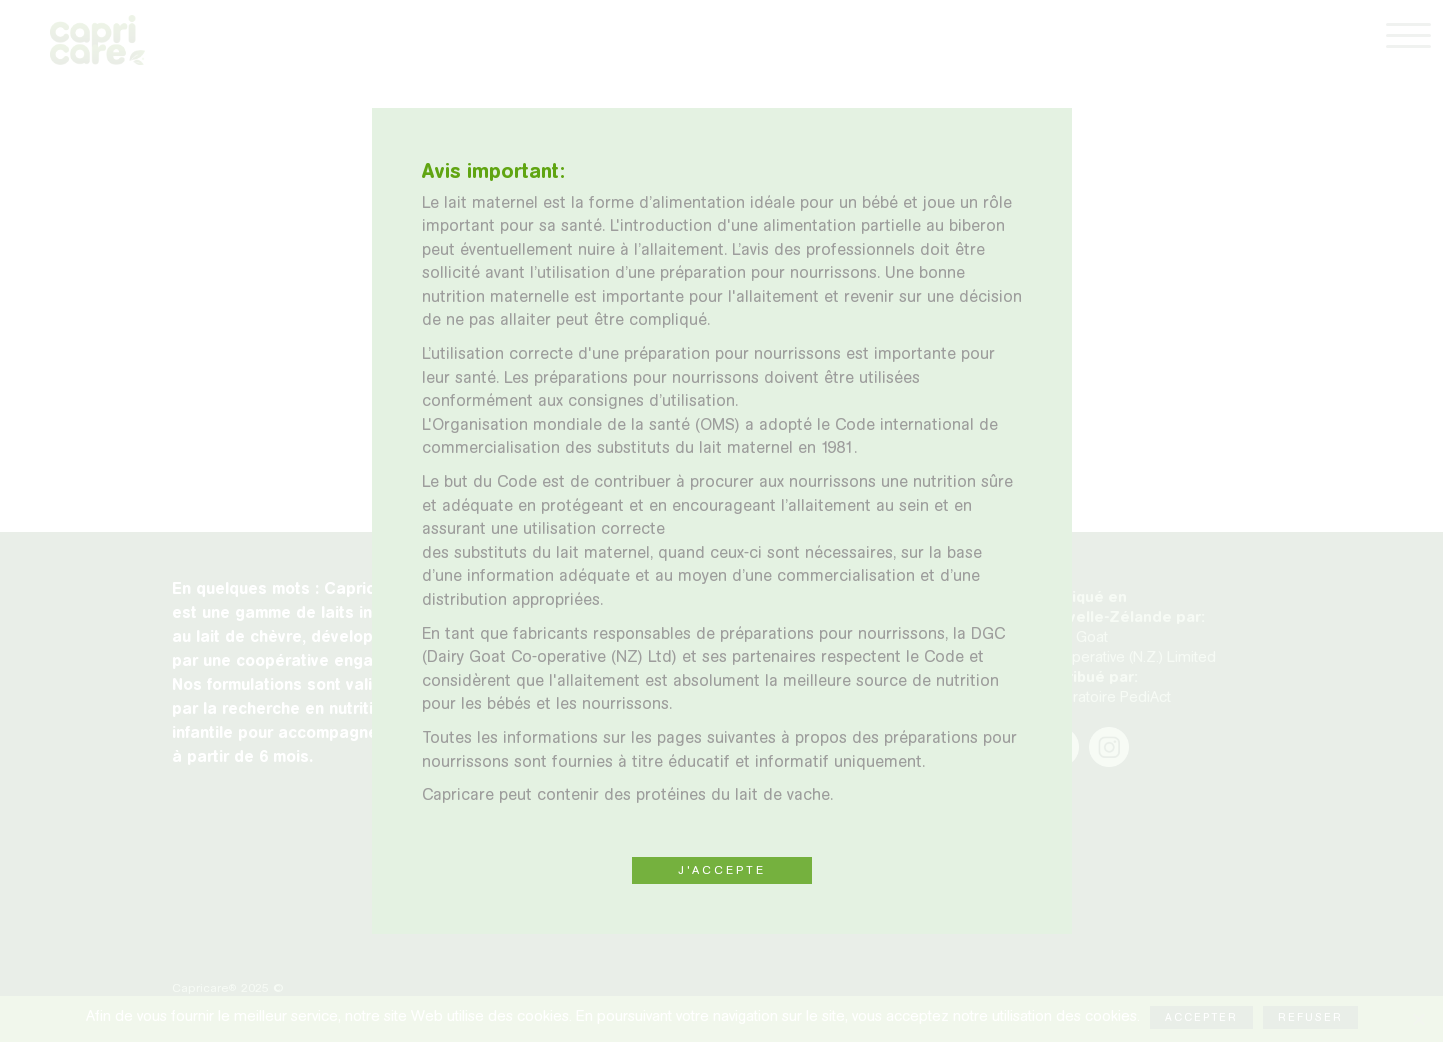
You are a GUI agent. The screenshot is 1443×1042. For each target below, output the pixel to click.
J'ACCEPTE (722, 870)
